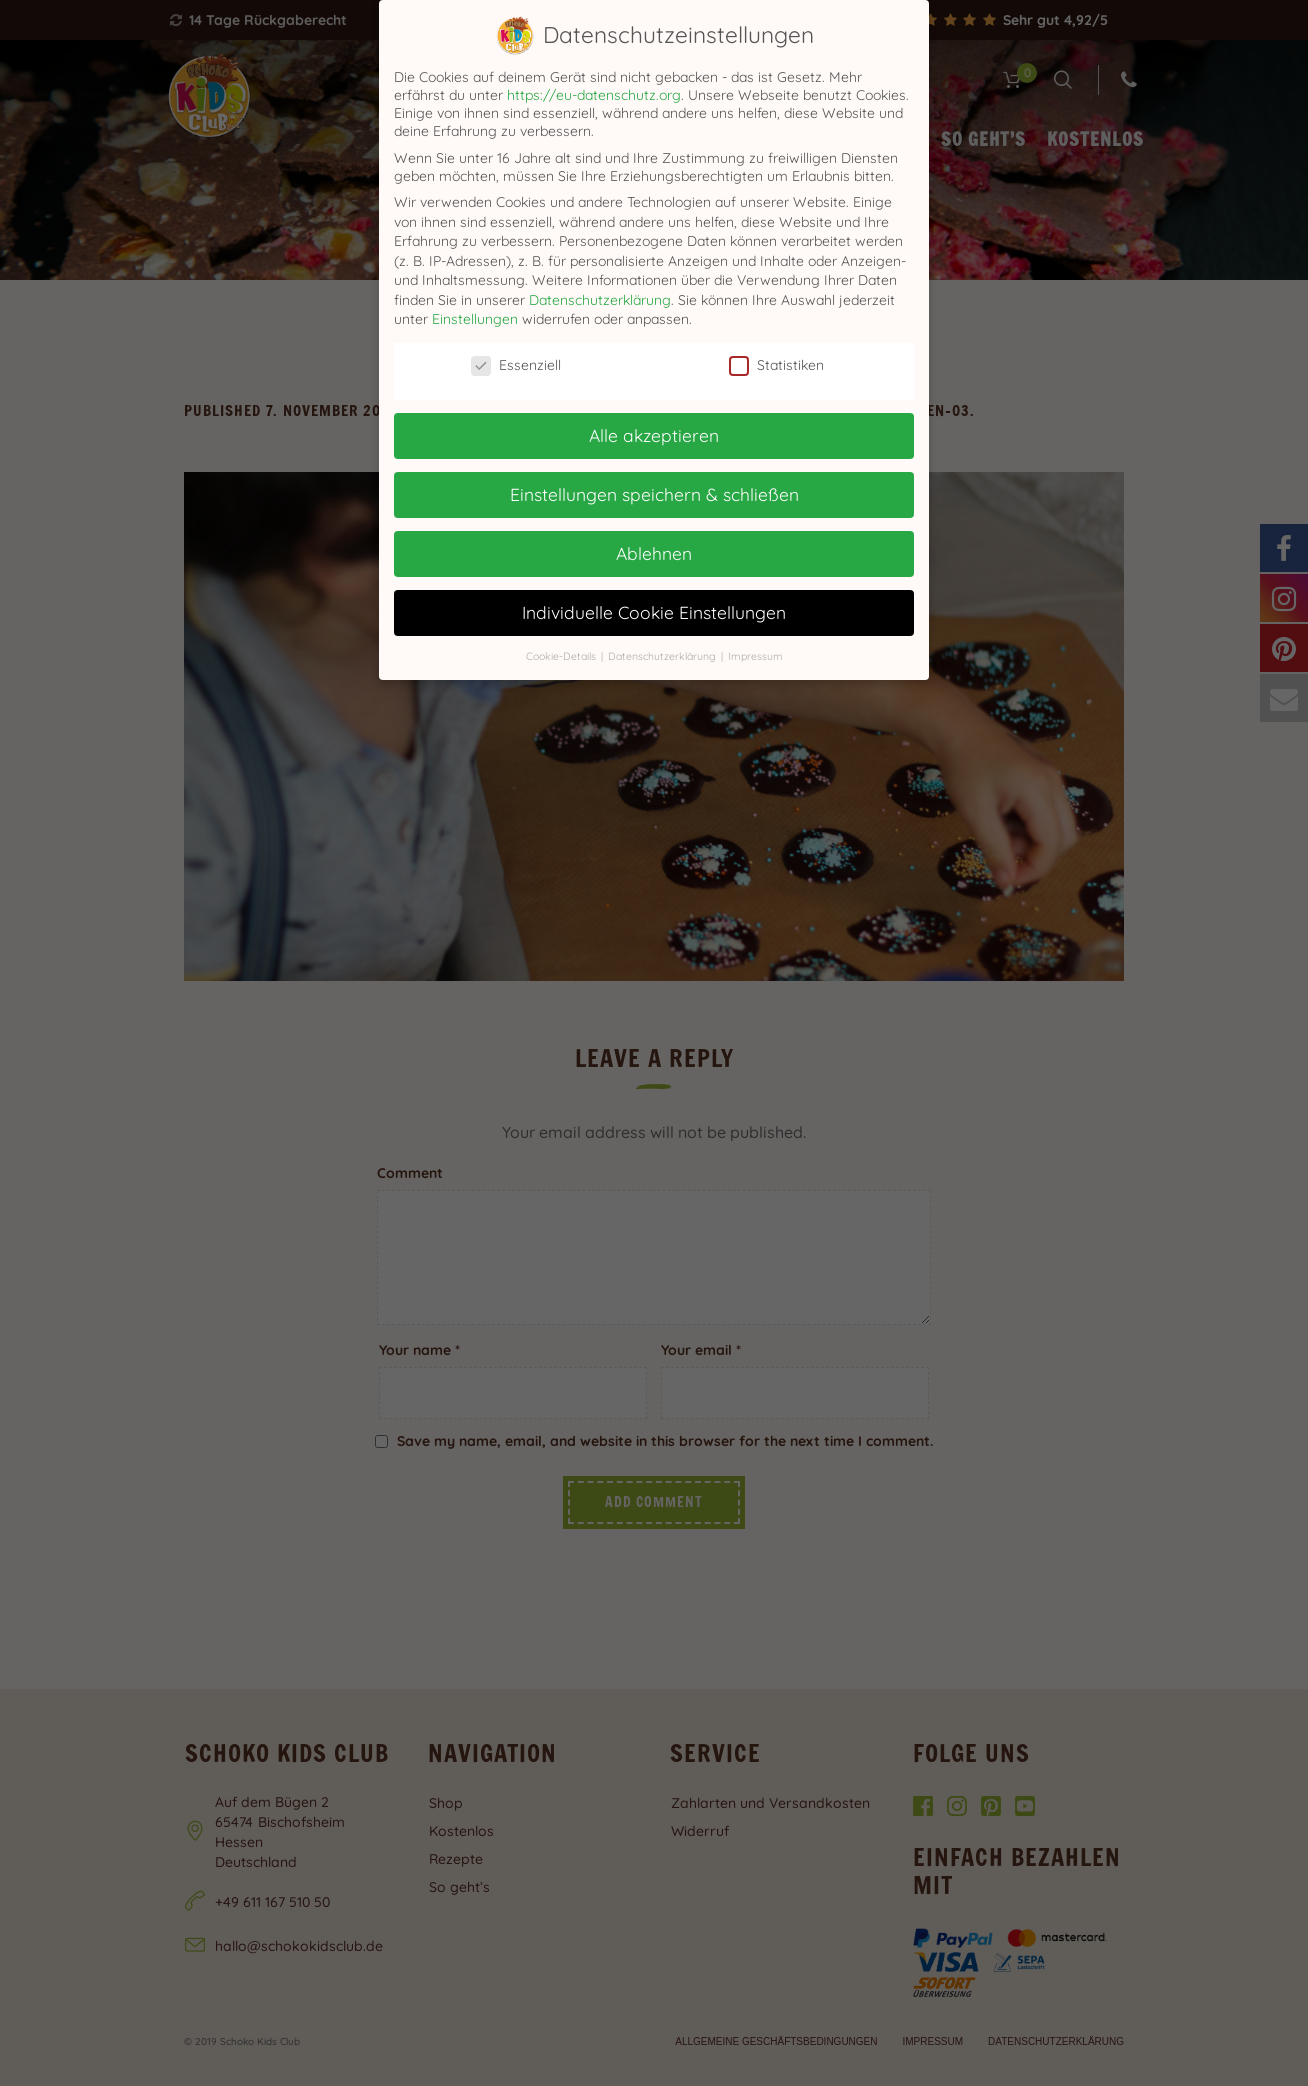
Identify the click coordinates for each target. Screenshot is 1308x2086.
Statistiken (776, 365)
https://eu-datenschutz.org (594, 95)
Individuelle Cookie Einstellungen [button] (654, 612)
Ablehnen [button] (654, 553)
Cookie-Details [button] (562, 656)
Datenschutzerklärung (600, 300)
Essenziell (516, 365)
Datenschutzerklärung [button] (663, 656)
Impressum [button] (755, 656)
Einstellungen (475, 319)
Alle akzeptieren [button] (654, 435)
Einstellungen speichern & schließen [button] (654, 494)
